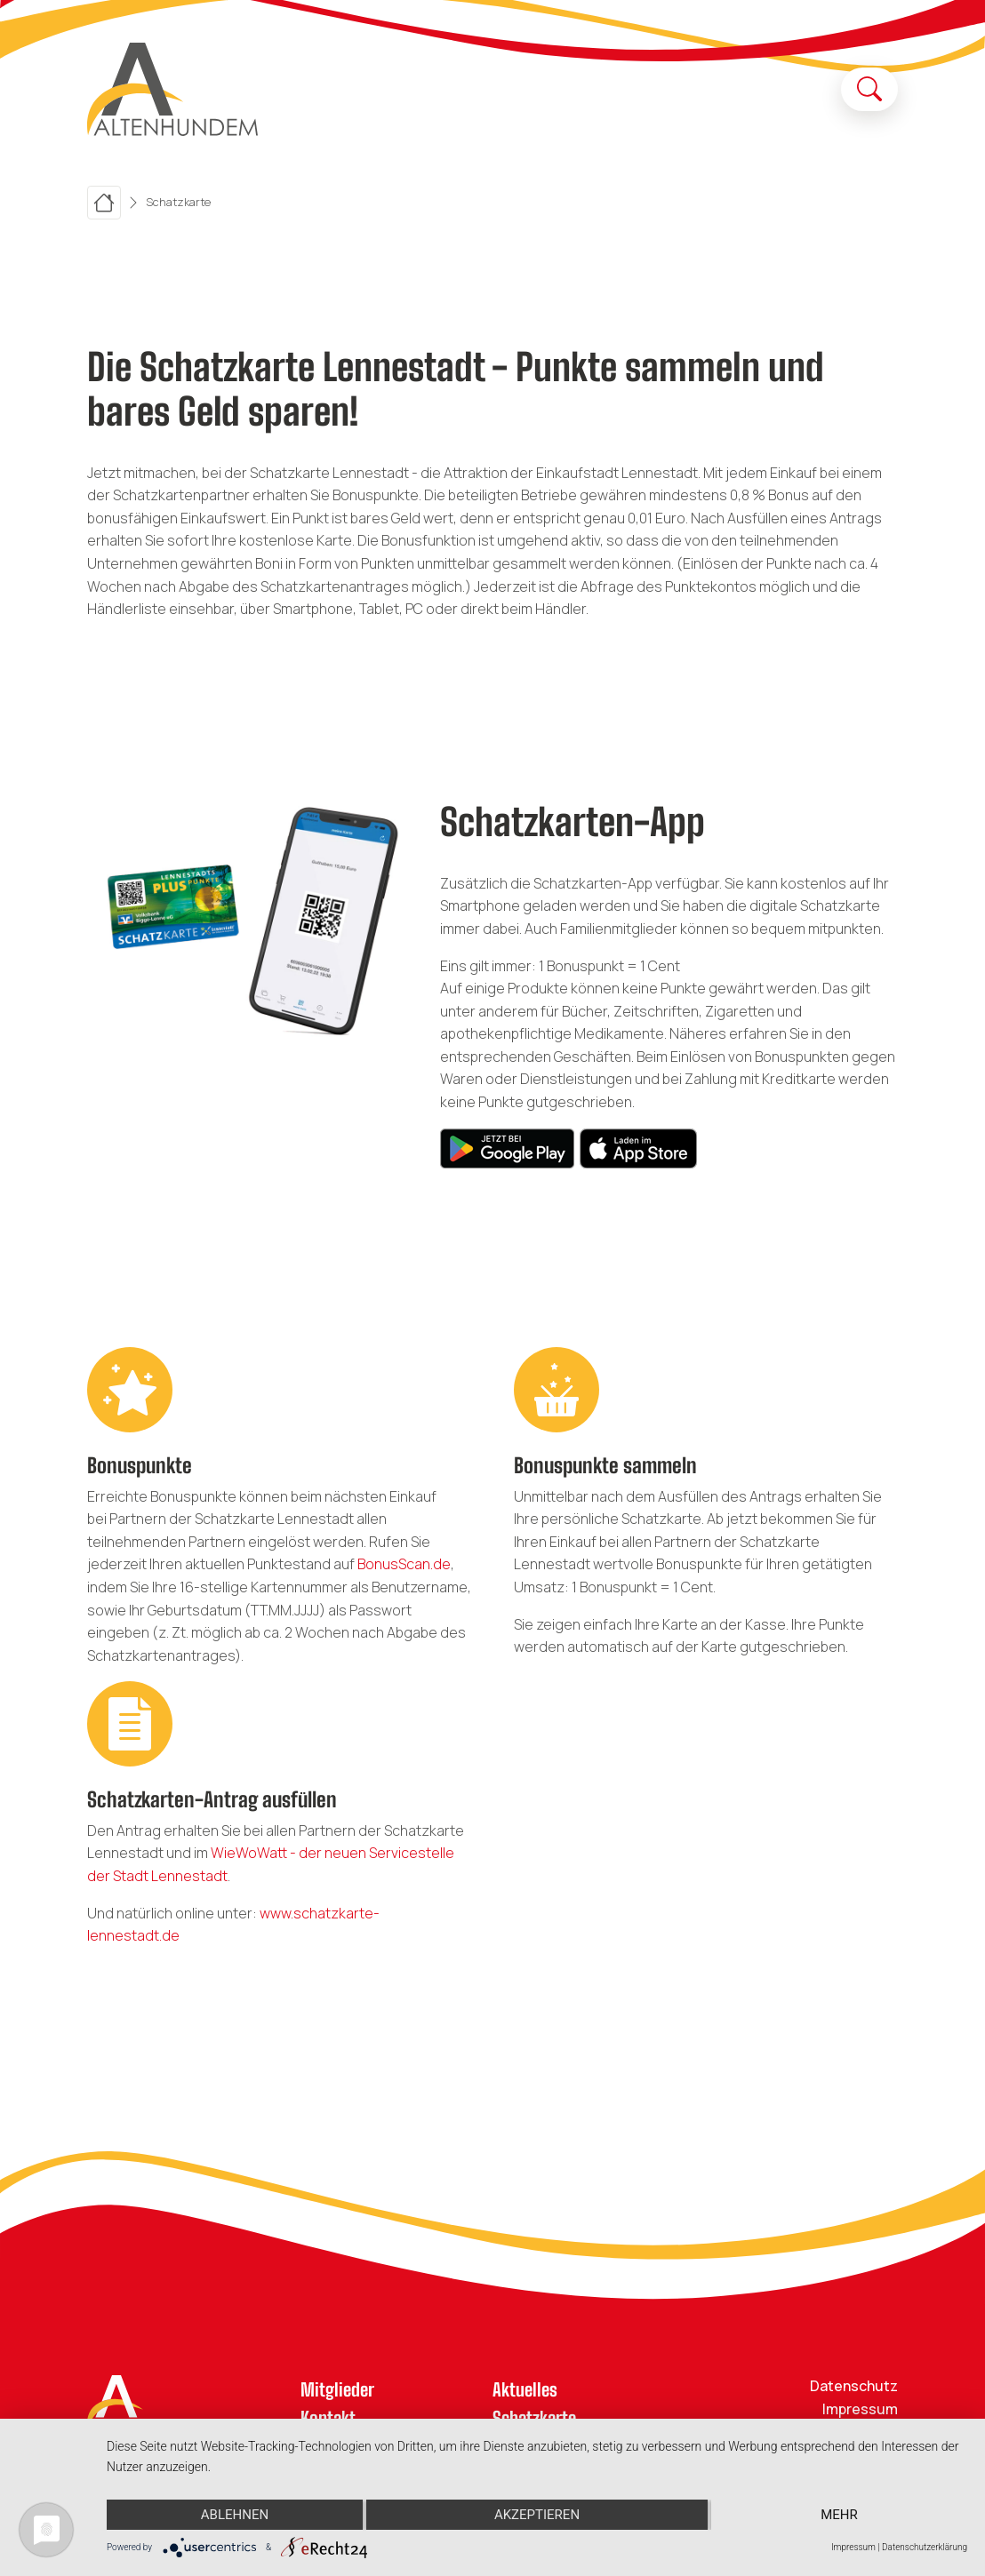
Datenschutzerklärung (924, 2547)
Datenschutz (854, 2386)
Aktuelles (524, 2389)
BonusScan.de (404, 1564)
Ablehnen (234, 2515)
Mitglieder (337, 2389)
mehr (839, 2515)
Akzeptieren (537, 2515)
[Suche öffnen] (869, 89)
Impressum (860, 2409)
